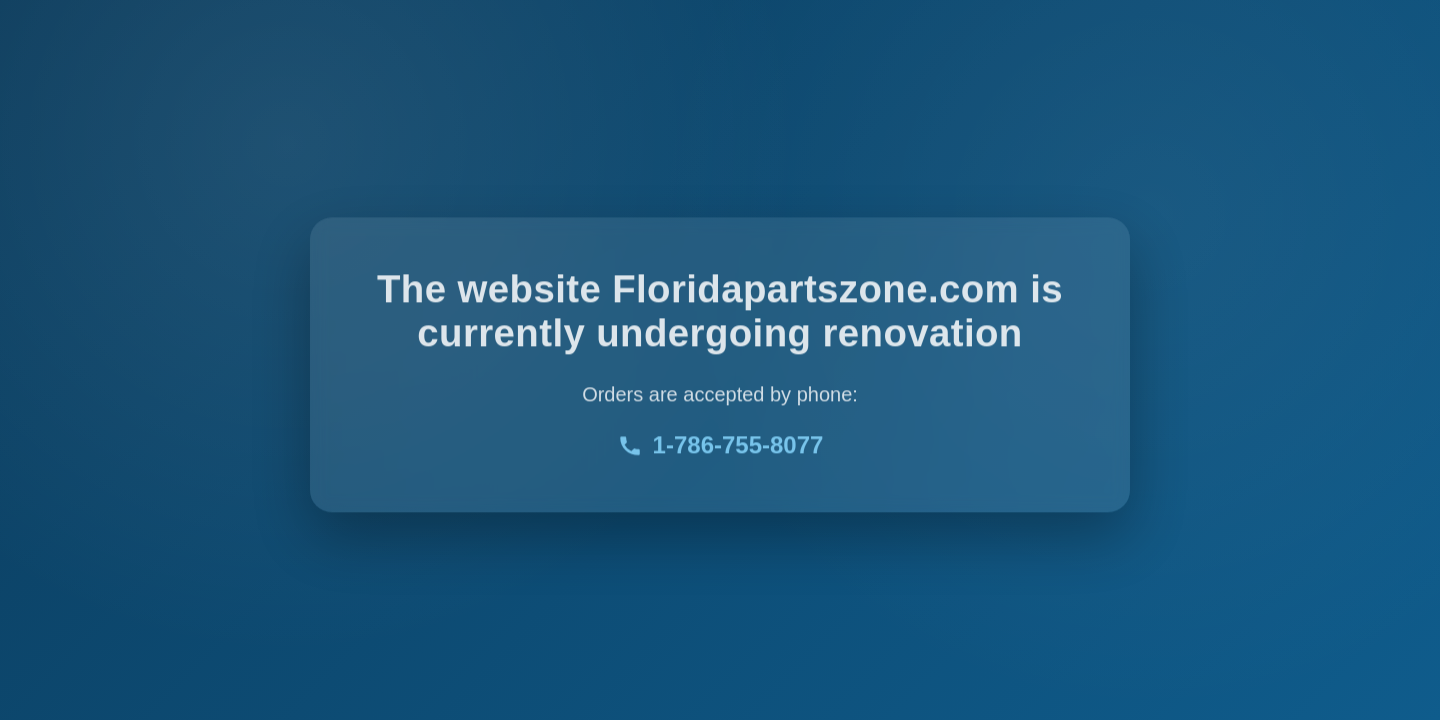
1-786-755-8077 (720, 446)
